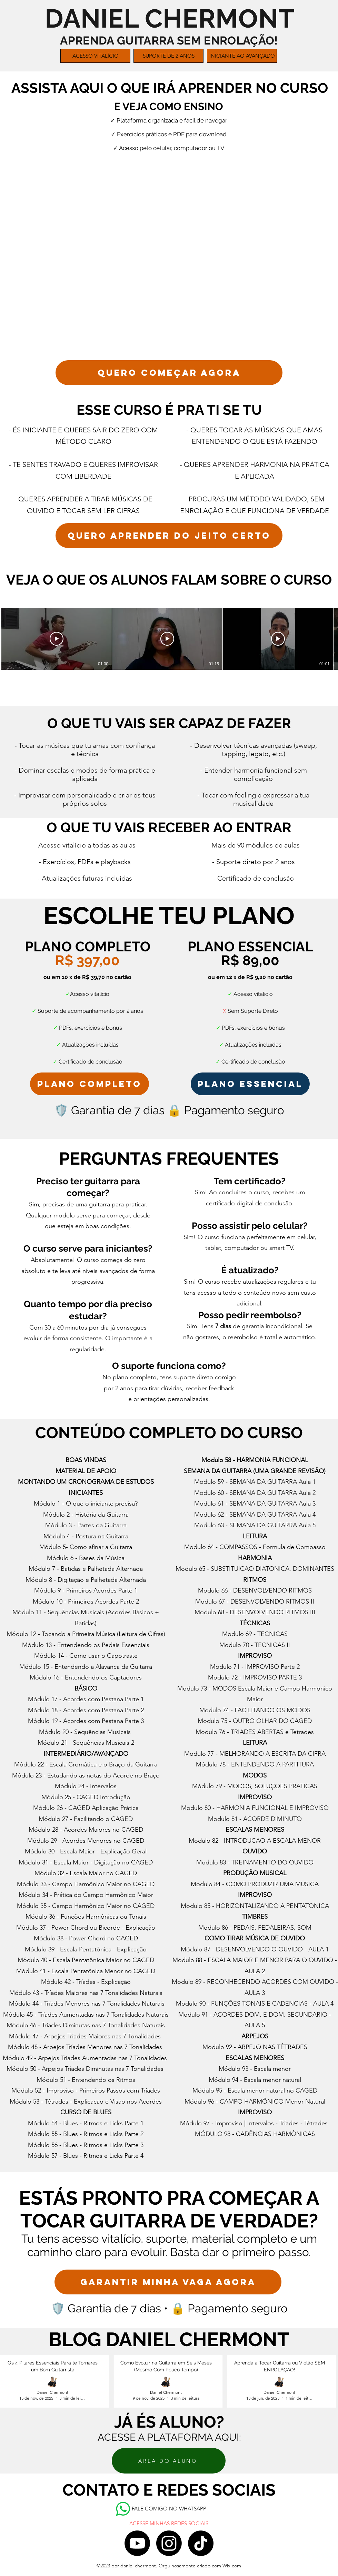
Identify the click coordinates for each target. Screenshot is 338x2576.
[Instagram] (169, 2543)
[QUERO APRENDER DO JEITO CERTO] (169, 535)
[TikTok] (200, 2543)
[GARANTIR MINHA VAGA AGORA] (167, 2282)
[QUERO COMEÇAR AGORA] (169, 372)
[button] (95, 56)
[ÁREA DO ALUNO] (169, 2461)
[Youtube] (137, 2543)
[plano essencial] (250, 1083)
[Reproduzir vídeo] (56, 639)
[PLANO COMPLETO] (89, 1083)
